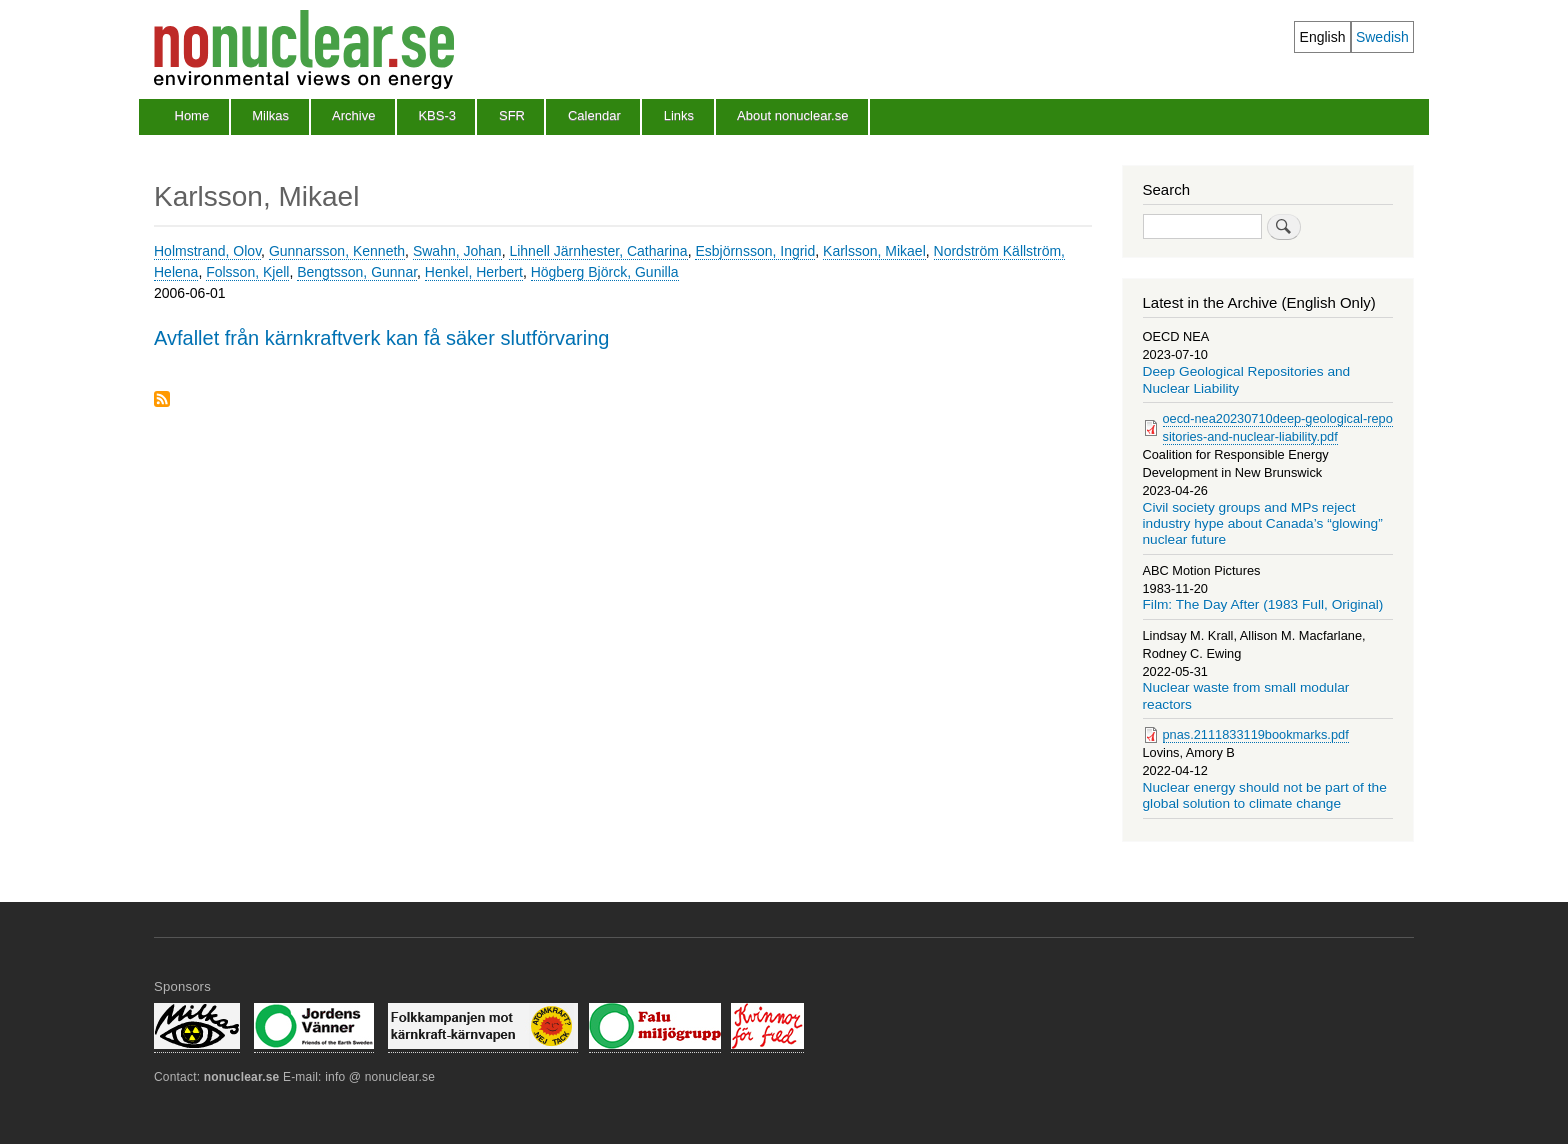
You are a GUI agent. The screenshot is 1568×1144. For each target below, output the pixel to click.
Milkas (270, 115)
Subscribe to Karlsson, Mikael (162, 400)
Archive (353, 115)
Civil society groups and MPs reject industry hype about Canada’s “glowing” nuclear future (1263, 524)
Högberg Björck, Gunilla (605, 272)
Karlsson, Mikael (874, 251)
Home (192, 115)
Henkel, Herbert (474, 272)
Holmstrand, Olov (207, 251)
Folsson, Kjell (247, 272)
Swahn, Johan (457, 251)
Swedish (1382, 37)
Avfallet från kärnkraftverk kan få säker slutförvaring (381, 338)
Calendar (594, 115)
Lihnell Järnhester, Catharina (598, 251)
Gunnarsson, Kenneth (337, 251)
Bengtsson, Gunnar (357, 272)
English (1323, 37)
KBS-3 (437, 115)
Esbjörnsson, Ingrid (755, 251)
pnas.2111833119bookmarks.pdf (1256, 734)
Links (679, 115)
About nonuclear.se (792, 115)
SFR (512, 115)
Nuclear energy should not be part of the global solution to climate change (1265, 795)
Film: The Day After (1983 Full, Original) (1263, 604)
